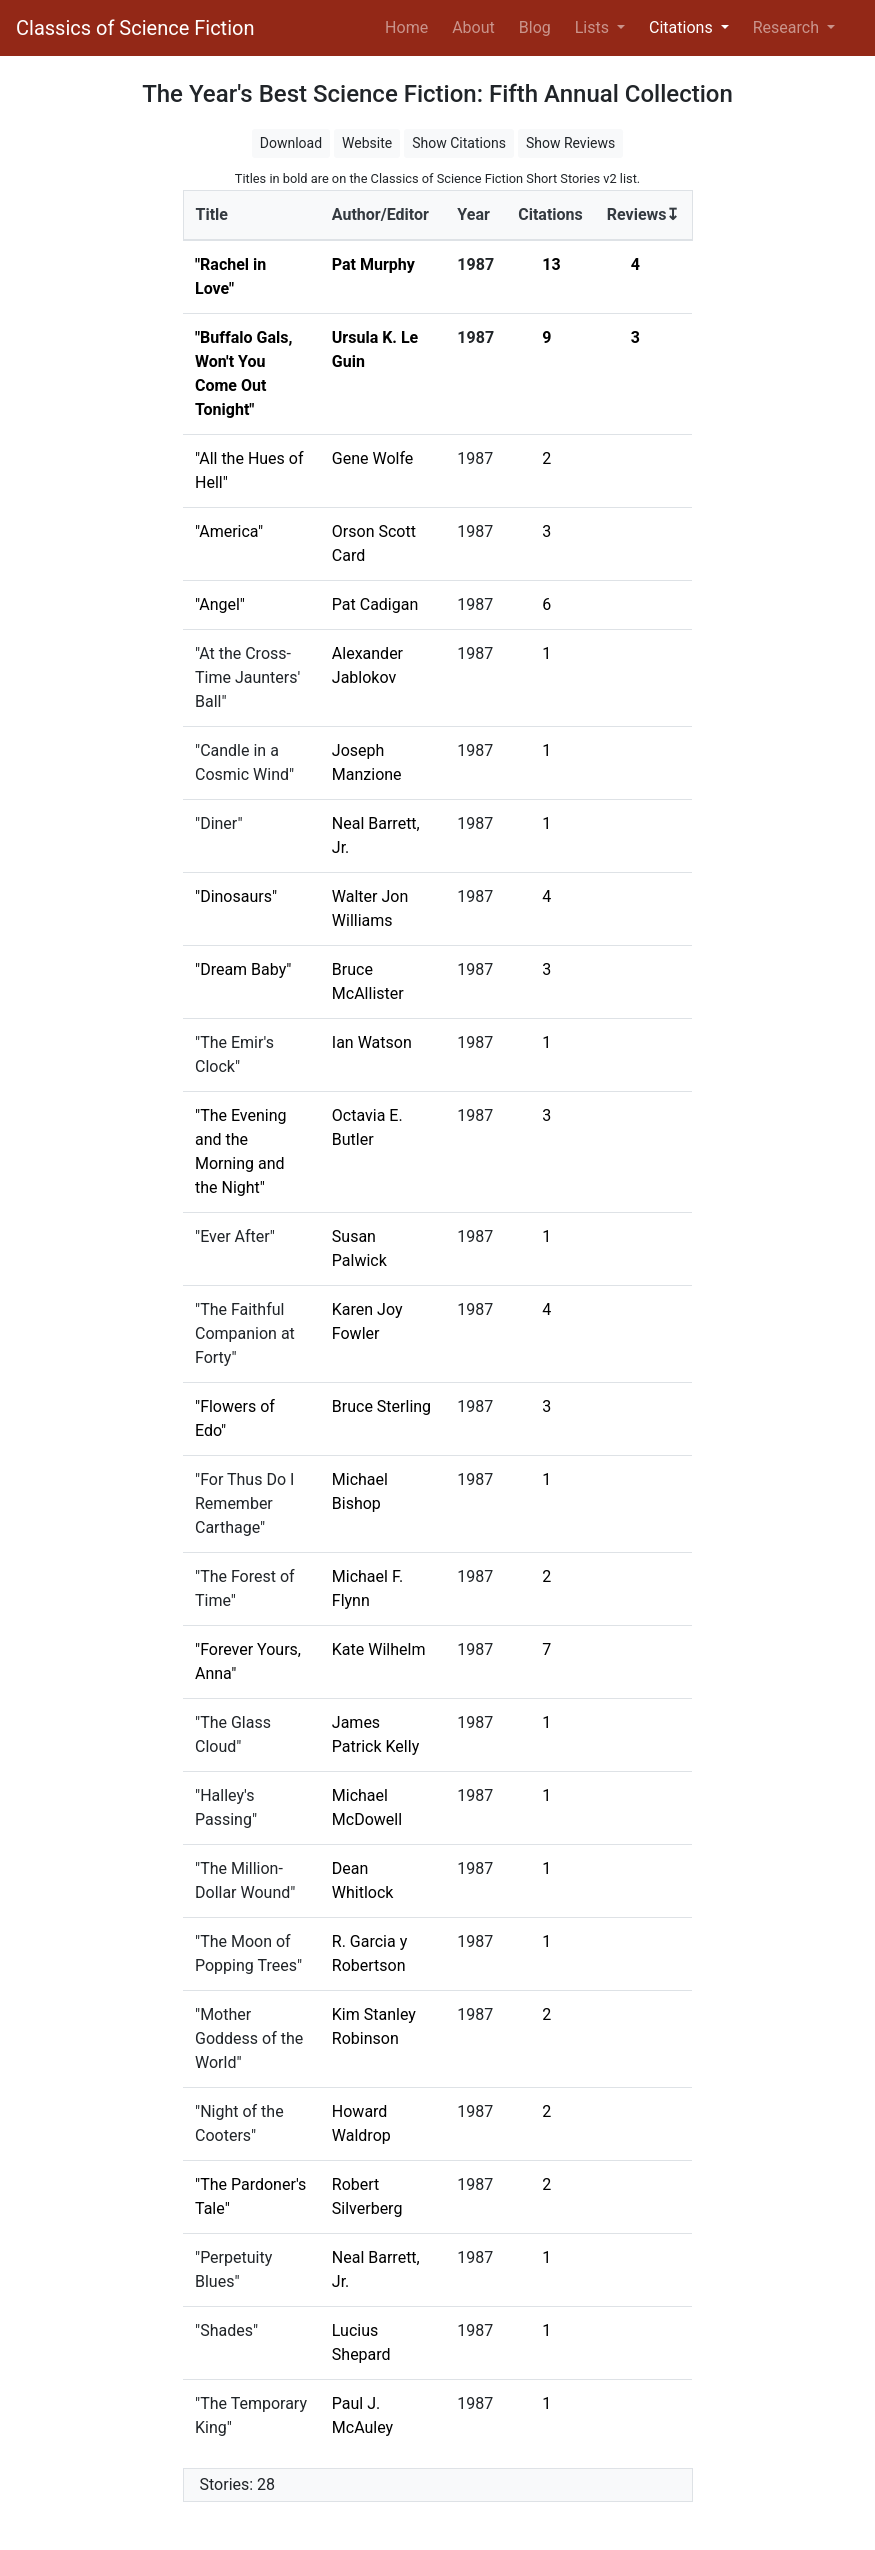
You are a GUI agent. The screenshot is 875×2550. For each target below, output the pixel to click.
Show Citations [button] (459, 143)
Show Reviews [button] (570, 143)
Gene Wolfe (373, 458)
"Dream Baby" (243, 969)
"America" (229, 531)
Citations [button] (683, 27)
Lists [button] (594, 27)
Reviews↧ (643, 214)
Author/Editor (380, 214)
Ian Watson (372, 1042)
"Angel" (220, 604)
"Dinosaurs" (236, 896)
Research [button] (788, 27)
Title (212, 214)
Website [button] (367, 143)
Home (410, 26)
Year (473, 214)
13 (551, 264)
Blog (535, 27)
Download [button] (291, 143)
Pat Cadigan (375, 604)
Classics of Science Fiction (135, 28)
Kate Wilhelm (379, 1649)
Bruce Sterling (381, 1406)
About (473, 27)
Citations (550, 214)
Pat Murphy (373, 264)
